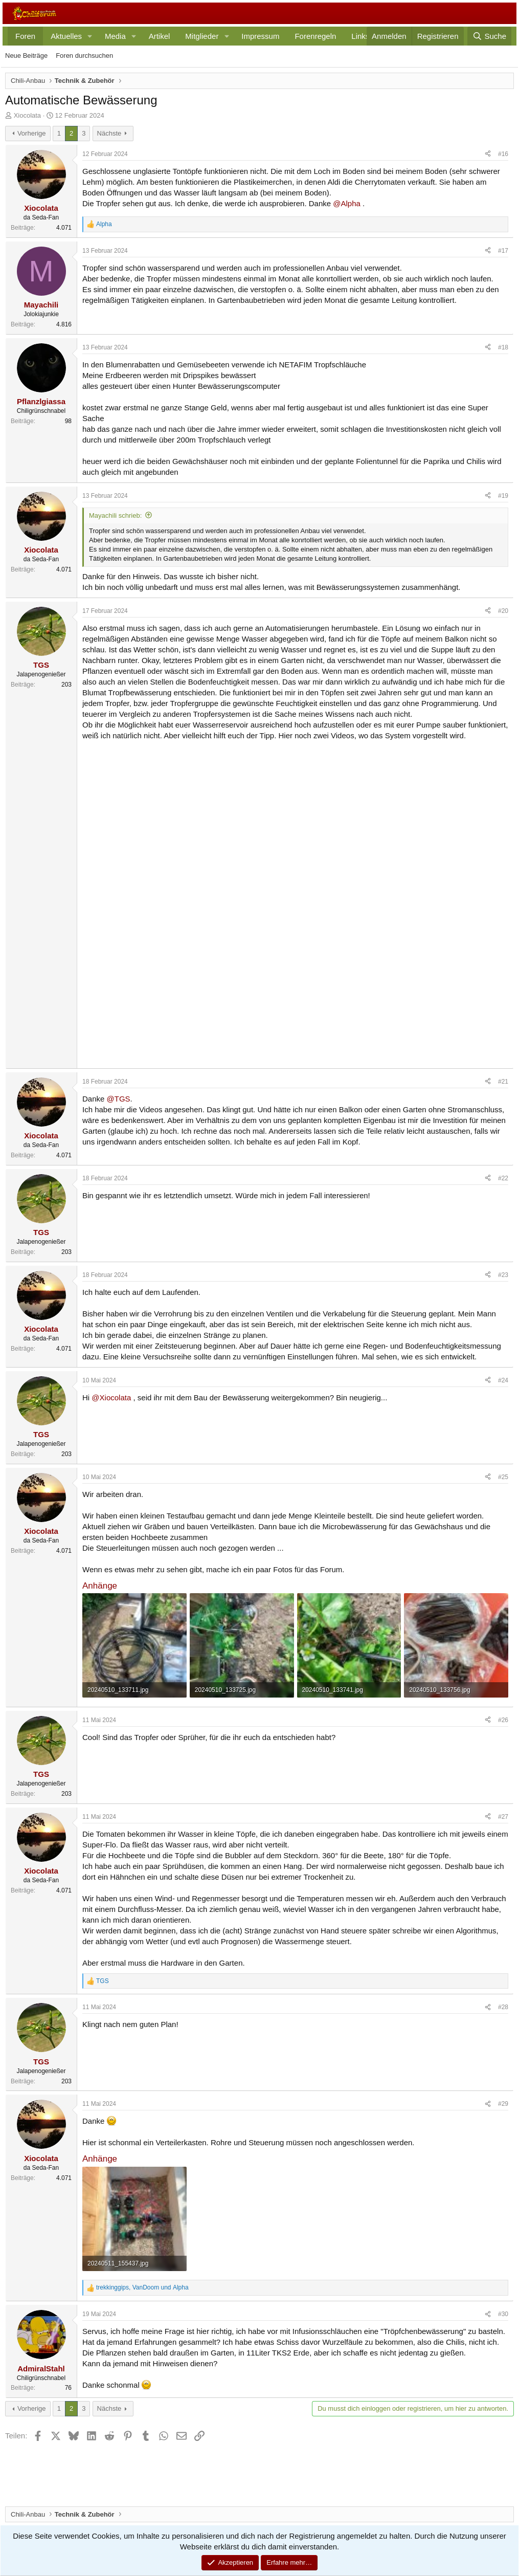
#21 (503, 1081)
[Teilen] (487, 154)
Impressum (260, 36)
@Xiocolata (111, 1397)
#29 (503, 2103)
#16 (503, 154)
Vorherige (31, 133)
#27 (503, 1816)
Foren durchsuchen (84, 55)
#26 (503, 1720)
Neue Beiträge (26, 55)
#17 (503, 250)
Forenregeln (315, 36)
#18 (503, 347)
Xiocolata (27, 115)
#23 (503, 1275)
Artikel (159, 36)
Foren (25, 36)
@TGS (118, 1098)
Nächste (109, 133)
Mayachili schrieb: (115, 515)
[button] (90, 36)
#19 (503, 495)
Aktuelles (66, 36)
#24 (503, 1380)
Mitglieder (201, 36)
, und (142, 2287)
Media (115, 36)
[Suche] (489, 36)
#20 (503, 610)
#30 (503, 2314)
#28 (503, 2007)
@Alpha (346, 203)
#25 (503, 1477)
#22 (503, 1178)
